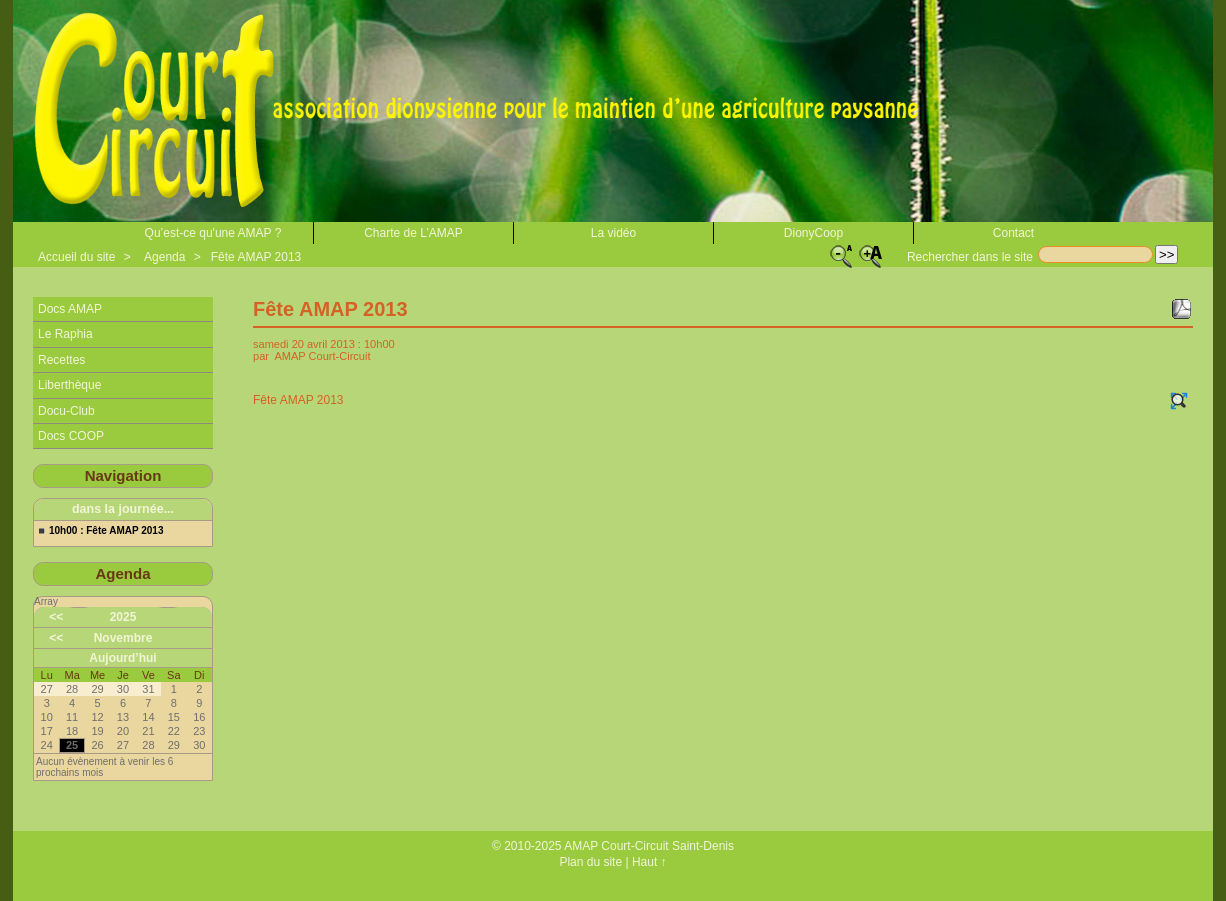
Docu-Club (66, 411)
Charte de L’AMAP (413, 233)
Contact (1013, 233)
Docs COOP (71, 436)
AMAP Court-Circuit (322, 356)
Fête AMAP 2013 (256, 257)
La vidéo (613, 233)
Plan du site (590, 862)
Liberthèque (69, 385)
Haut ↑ (649, 862)
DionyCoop (813, 233)
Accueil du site (76, 257)
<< (56, 617)
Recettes (61, 360)
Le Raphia (65, 334)
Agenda (164, 257)
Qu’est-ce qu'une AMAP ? (213, 233)
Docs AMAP (70, 309)
